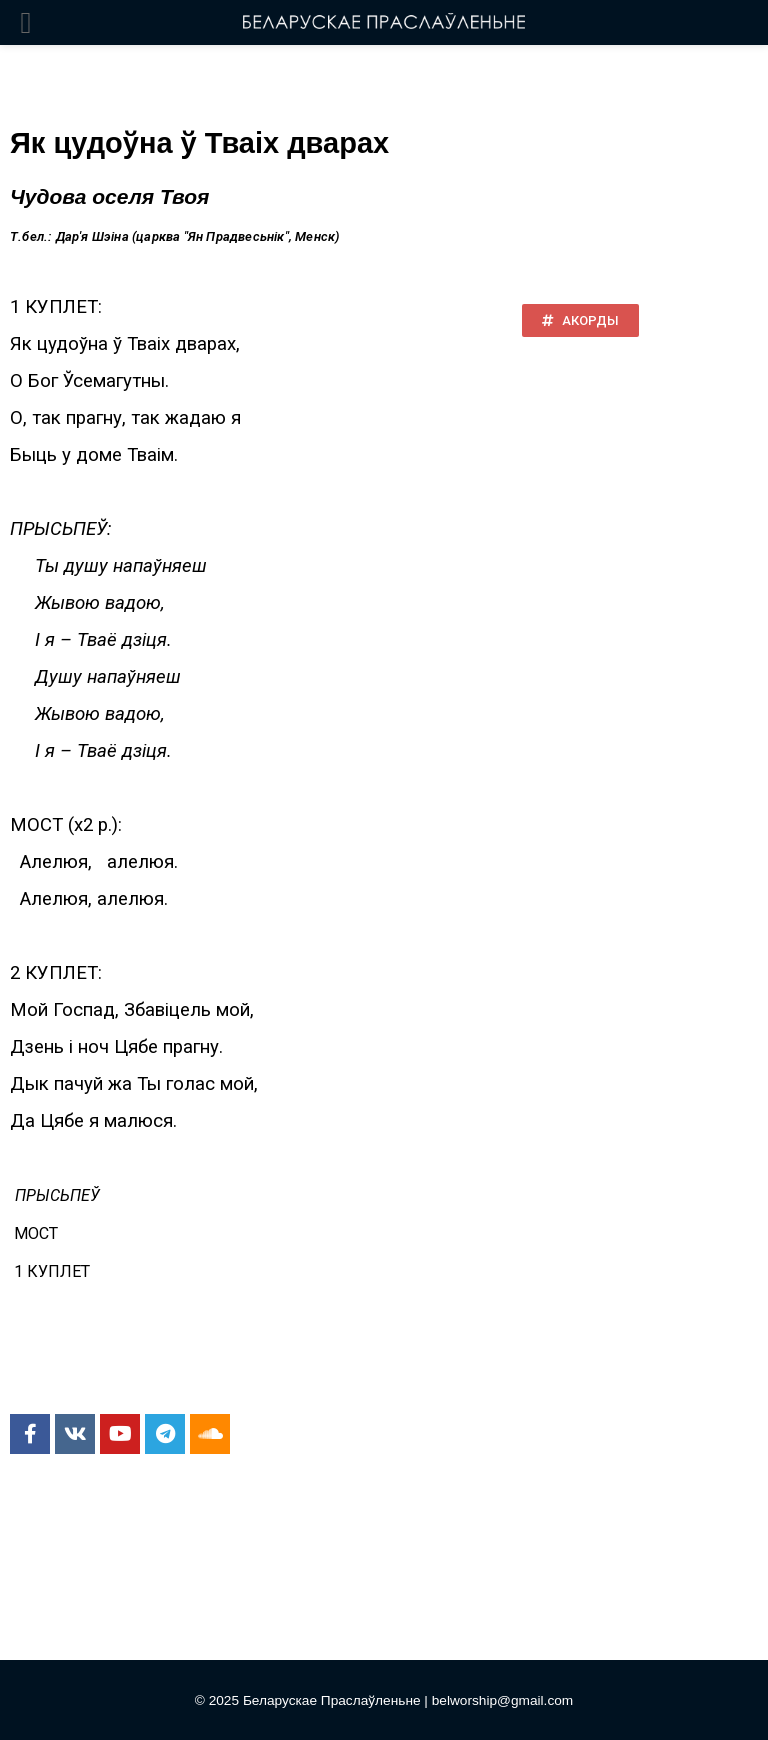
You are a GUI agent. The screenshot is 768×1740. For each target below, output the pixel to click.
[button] (580, 320)
